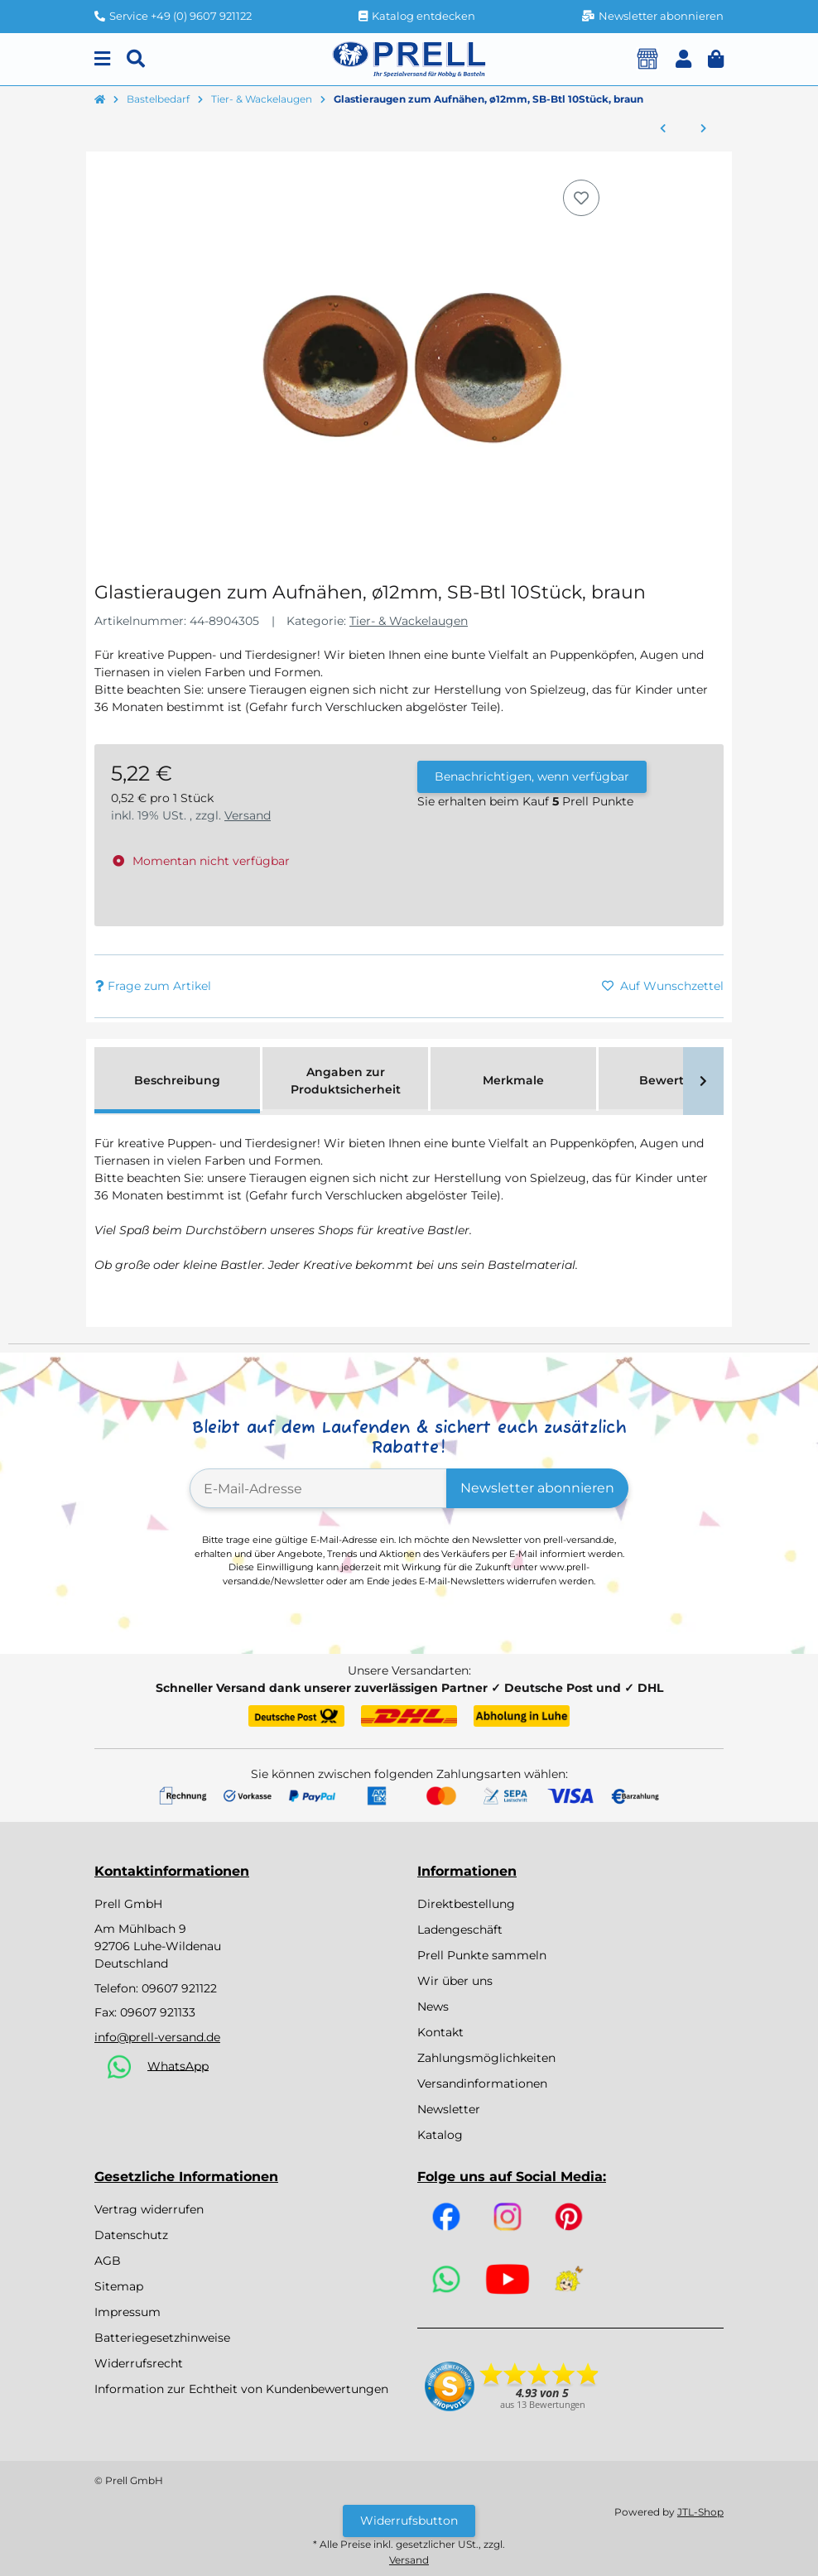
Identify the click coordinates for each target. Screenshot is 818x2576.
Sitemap (118, 2286)
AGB (107, 2260)
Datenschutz (131, 2235)
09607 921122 (179, 1988)
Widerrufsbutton (409, 2520)
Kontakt (440, 2032)
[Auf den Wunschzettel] (581, 198)
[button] (683, 59)
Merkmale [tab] (513, 1080)
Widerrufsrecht (138, 2363)
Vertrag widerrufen (149, 2209)
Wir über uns (455, 1980)
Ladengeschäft (460, 1929)
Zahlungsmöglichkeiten (486, 2057)
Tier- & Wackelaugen (408, 620)
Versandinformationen (482, 2083)
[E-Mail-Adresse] (318, 1488)
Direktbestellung (466, 1903)
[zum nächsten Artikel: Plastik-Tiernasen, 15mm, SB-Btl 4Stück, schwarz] (703, 129)
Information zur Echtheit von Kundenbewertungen (241, 2388)
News (433, 2006)
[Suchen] (136, 59)
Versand (247, 815)
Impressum (127, 2311)
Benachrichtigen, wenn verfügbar (532, 776)
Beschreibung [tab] (177, 1080)
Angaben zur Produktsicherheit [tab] (346, 1081)
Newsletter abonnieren (537, 1488)
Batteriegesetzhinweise (162, 2337)
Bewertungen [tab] (681, 1080)
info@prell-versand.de (157, 2037)
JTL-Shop (700, 2512)
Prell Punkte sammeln (481, 1955)
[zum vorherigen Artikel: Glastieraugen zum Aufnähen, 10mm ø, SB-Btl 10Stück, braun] (662, 129)
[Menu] (102, 59)
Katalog (440, 2134)
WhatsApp (178, 2065)
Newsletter (448, 2109)
